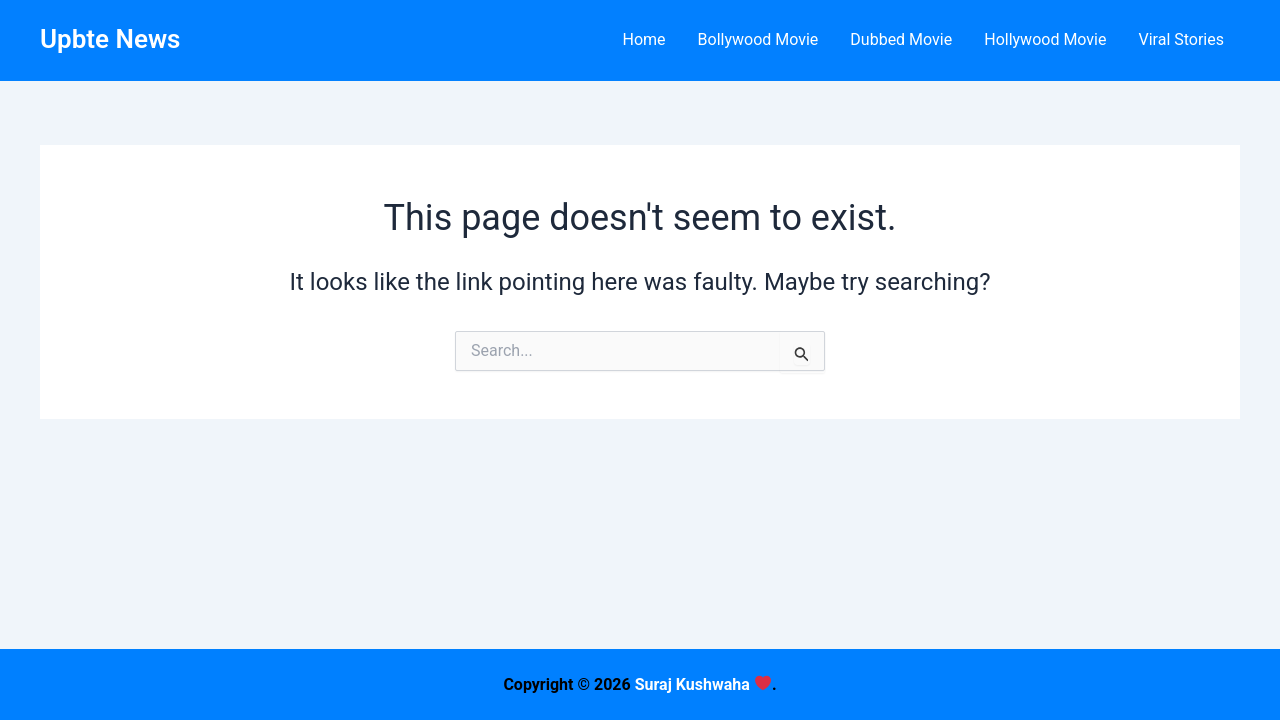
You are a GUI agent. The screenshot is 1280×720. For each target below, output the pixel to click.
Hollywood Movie (1045, 39)
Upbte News (110, 39)
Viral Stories (1181, 39)
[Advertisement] (640, 580)
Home (643, 39)
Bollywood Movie (758, 39)
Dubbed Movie (901, 39)
